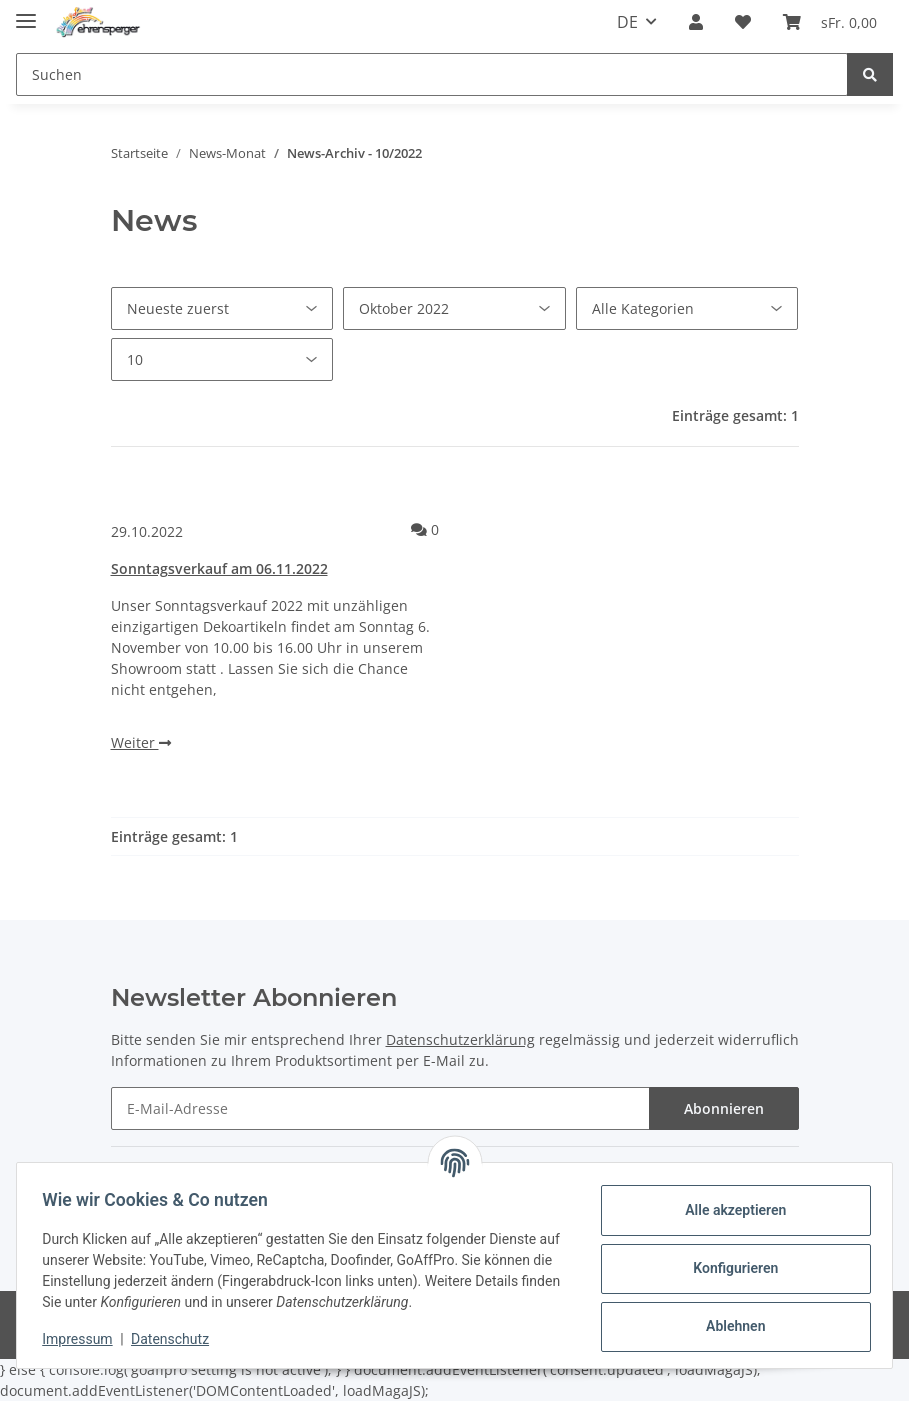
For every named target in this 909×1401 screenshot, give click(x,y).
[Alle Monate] (454, 308)
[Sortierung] (222, 308)
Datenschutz (177, 1339)
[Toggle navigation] (26, 12)
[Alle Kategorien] (687, 308)
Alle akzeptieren (728, 1210)
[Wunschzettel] (743, 22)
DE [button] (627, 22)
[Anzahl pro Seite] (222, 359)
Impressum (84, 1339)
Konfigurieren (728, 1268)
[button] (696, 22)
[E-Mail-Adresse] (380, 1108)
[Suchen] (432, 74)
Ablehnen (728, 1326)
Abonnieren (724, 1108)
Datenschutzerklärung (460, 1039)
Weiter (141, 742)
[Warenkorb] (830, 22)
